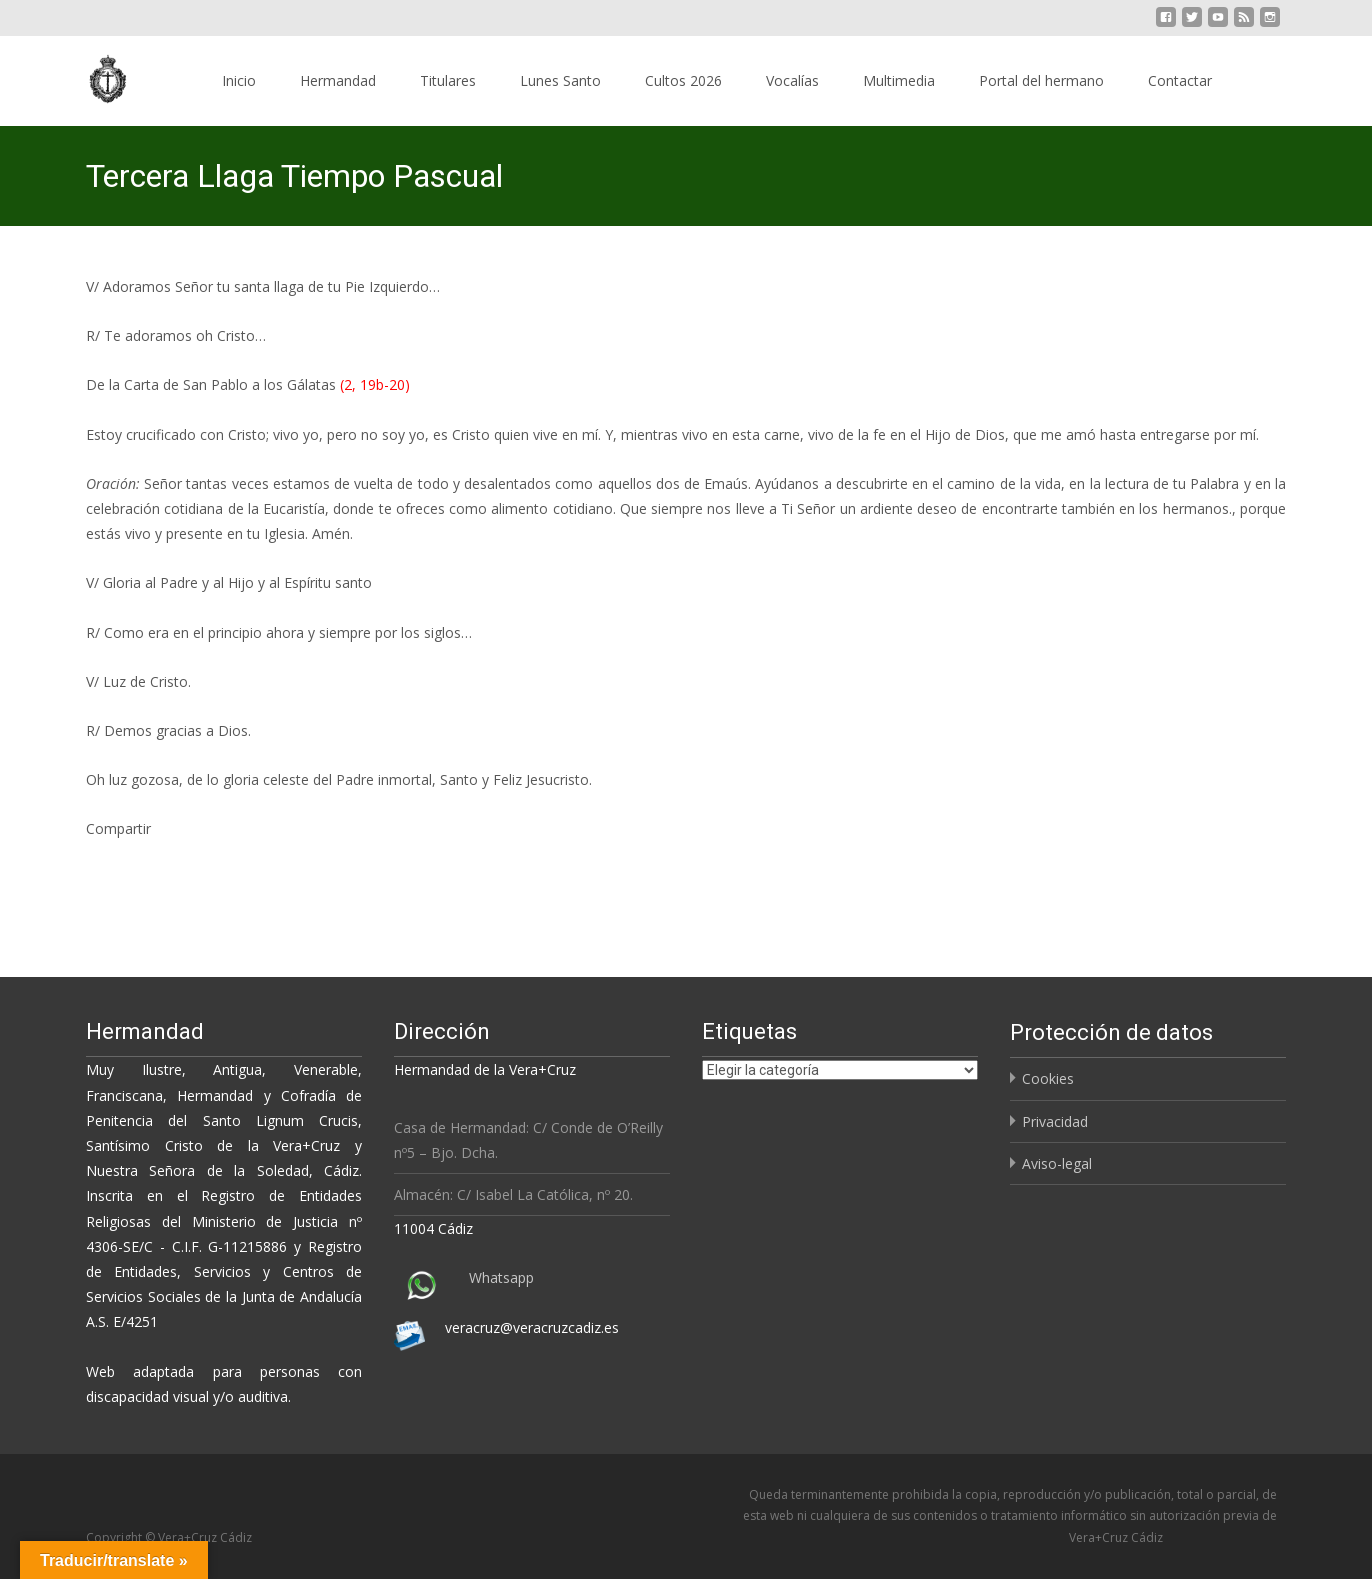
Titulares (448, 80)
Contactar (1180, 80)
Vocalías (792, 80)
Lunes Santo (560, 80)
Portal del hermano (1041, 80)
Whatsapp (501, 1277)
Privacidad (1055, 1121)
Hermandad (338, 80)
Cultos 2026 (683, 80)
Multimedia (899, 80)
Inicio (239, 80)
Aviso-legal (1057, 1163)
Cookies (1048, 1078)
